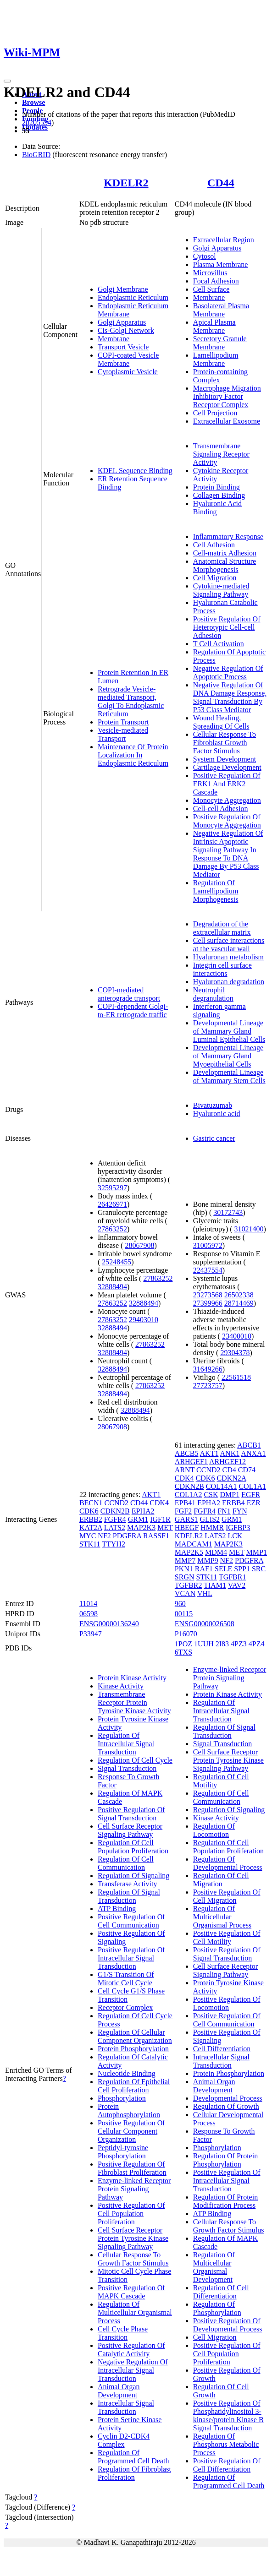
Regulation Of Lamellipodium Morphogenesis (216, 891)
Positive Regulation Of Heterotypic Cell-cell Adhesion (227, 627)
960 (180, 1603)
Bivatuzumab (212, 1105)
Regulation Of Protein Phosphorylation (225, 2160)
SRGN (184, 1577)
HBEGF (187, 1527)
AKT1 (151, 1494)
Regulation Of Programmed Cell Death (133, 2457)
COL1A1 (252, 1486)
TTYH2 (113, 1544)
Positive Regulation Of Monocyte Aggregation (227, 821)
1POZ (183, 1644)
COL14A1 (221, 1486)
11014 (88, 1603)
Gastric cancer (214, 1138)
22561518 (236, 1377)
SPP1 (242, 1569)
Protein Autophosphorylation (129, 2110)
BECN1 (91, 1503)
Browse (33, 102)
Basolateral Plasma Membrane (221, 310)
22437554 (207, 1270)
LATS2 (114, 1527)
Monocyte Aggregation (227, 800)
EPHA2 (143, 1511)
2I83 (222, 1644)
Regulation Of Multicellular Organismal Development (214, 2267)
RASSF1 (156, 1536)
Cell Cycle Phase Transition (123, 2333)
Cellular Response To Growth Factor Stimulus (133, 2259)
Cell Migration (215, 578)
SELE (223, 1569)
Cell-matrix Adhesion (224, 553)
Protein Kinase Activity (132, 1678)
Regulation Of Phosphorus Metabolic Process (226, 2444)
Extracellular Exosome (226, 421)
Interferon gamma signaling (219, 1010)
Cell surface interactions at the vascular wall (229, 945)
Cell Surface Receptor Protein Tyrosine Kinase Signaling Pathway (133, 2238)
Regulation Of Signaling (133, 1875)
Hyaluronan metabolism (228, 957)
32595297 (112, 1188)
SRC (259, 1569)
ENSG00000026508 (204, 1624)
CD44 (220, 183)
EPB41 (185, 1503)
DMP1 (230, 1494)
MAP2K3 (141, 1527)
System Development (224, 759)
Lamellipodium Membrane (216, 359)
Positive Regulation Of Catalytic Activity (131, 2350)
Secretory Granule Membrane (220, 343)
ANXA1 (253, 1453)
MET (164, 1527)
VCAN (185, 1593)
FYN (240, 1511)
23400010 (236, 1336)
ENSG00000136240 (109, 1624)
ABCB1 (249, 1445)
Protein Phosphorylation (133, 2049)
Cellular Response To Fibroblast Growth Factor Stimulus (224, 742)
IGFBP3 (238, 1527)
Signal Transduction (127, 1768)
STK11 (89, 1544)
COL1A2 (188, 1494)
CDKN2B (115, 1511)
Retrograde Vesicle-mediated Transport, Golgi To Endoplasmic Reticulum (131, 701)
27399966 (207, 1303)
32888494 (112, 1287)
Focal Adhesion (216, 281)
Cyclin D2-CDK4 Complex (124, 2440)
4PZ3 (239, 1644)
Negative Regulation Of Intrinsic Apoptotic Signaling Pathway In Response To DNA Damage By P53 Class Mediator (228, 853)
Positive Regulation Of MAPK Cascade (131, 2292)
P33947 (90, 1634)
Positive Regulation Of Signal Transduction (131, 1814)
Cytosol (204, 256)
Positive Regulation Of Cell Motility (227, 1937)
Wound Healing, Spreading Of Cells (221, 722)
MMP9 (207, 1560)
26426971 (112, 1204)
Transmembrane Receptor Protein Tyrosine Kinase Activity (134, 1702)
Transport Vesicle (123, 347)
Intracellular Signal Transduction (126, 2407)
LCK (235, 1536)
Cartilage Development (227, 767)
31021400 (249, 1229)
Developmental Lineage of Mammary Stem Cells (229, 1076)
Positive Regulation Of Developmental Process (227, 2325)
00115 (184, 1613)
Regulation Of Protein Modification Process (225, 2201)
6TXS (183, 1652)
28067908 (139, 1245)
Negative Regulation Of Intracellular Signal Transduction (133, 2370)
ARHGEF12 (227, 1461)
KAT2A (90, 1527)
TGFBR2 (188, 1585)
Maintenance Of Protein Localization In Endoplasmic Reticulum (133, 755)
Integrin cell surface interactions (222, 969)
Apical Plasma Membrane (214, 326)
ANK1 (230, 1453)
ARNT (184, 1470)
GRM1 (138, 1519)
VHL (204, 1593)
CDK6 (89, 1511)
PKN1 (184, 1569)
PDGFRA (127, 1536)
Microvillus (210, 273)
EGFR (250, 1494)
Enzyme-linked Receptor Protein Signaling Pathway (134, 2189)
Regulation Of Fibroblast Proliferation (134, 2473)
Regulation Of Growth (226, 2106)
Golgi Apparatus (122, 322)
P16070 (186, 1634)
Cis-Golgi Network (126, 330)
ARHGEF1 (191, 1461)
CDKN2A (231, 1478)
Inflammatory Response (228, 536)
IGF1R (160, 1519)
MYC (87, 1536)
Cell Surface (211, 289)
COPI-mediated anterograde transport (129, 994)
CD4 (229, 1470)
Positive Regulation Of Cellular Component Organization (131, 2131)
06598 (88, 1613)
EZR (254, 1503)
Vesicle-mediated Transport (123, 734)
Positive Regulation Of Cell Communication (131, 1921)
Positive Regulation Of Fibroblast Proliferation (132, 2168)
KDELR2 (126, 183)
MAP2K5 (189, 1552)
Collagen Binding (219, 495)
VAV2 (237, 1585)
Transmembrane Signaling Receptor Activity (221, 454)
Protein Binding (216, 487)
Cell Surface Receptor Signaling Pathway (130, 1830)
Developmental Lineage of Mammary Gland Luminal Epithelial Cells (229, 1031)
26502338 (239, 1295)
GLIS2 (210, 1519)
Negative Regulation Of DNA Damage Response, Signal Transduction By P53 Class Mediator (229, 697)
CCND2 (116, 1503)
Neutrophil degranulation (213, 994)
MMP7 (185, 1560)
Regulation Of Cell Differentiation (221, 2292)
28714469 (239, 1303)
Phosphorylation (122, 2098)
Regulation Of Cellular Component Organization (135, 2036)
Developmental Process (227, 2098)
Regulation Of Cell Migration (221, 1880)
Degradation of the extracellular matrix (222, 928)
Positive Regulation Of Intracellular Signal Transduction (131, 1958)
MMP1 (256, 1552)
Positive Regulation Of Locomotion (227, 2003)
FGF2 (183, 1511)
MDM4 (216, 1552)
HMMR (212, 1527)
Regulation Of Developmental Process (227, 1863)
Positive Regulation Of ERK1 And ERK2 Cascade (227, 784)
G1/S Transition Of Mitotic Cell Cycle (126, 1979)
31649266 (207, 1369)
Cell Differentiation (221, 2049)
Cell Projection (215, 413)
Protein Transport (123, 722)
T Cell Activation (218, 644)
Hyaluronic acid (216, 1113)
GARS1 (186, 1519)
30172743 (228, 1212)
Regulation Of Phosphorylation (217, 2308)
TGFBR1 (232, 1577)
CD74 (246, 1470)
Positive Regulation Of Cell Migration (227, 1896)
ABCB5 (187, 1453)
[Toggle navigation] (7, 81)
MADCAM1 (193, 1544)
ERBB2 (90, 1519)
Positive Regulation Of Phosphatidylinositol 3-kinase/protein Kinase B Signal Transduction (228, 2415)
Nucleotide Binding (126, 2073)
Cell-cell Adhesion (220, 808)
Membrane (113, 339)
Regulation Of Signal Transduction (129, 1896)
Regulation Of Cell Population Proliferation (133, 1847)
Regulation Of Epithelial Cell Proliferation (134, 2086)
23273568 (207, 1295)
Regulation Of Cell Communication (126, 1863)
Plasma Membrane (220, 264)
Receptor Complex (125, 2007)
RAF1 (204, 1569)
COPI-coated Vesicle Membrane (128, 359)
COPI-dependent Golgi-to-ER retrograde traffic (133, 1010)
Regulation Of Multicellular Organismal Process (135, 2312)
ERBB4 (233, 1503)
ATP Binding (117, 1908)
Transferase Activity (127, 1884)
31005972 (207, 1245)
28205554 (36, 122)
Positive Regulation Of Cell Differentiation (227, 2465)
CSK (211, 1494)
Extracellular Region (223, 240)
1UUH (204, 1644)
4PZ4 (257, 1644)
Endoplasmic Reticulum (133, 297)
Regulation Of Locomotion (214, 1830)
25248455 (116, 1262)
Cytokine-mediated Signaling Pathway (221, 590)
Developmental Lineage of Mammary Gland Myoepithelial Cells (228, 1056)
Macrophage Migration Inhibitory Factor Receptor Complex (227, 396)
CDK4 (159, 1503)
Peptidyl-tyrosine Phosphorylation (123, 2152)
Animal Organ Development (119, 2391)
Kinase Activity (121, 1686)
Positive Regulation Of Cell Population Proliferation (131, 2213)
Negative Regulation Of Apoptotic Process (228, 672)
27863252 (112, 1229)
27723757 (207, 1385)
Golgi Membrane (123, 289)
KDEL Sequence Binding (135, 470)
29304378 (235, 1352)
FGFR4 (115, 1519)
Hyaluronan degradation (228, 982)
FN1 (223, 1511)
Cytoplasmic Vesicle (128, 372)
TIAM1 (215, 1585)
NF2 (104, 1536)
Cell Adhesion (214, 545)
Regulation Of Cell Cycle (135, 1760)
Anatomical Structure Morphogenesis (224, 565)
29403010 (143, 1319)
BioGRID (36, 154)
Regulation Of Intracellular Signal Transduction (126, 1744)
